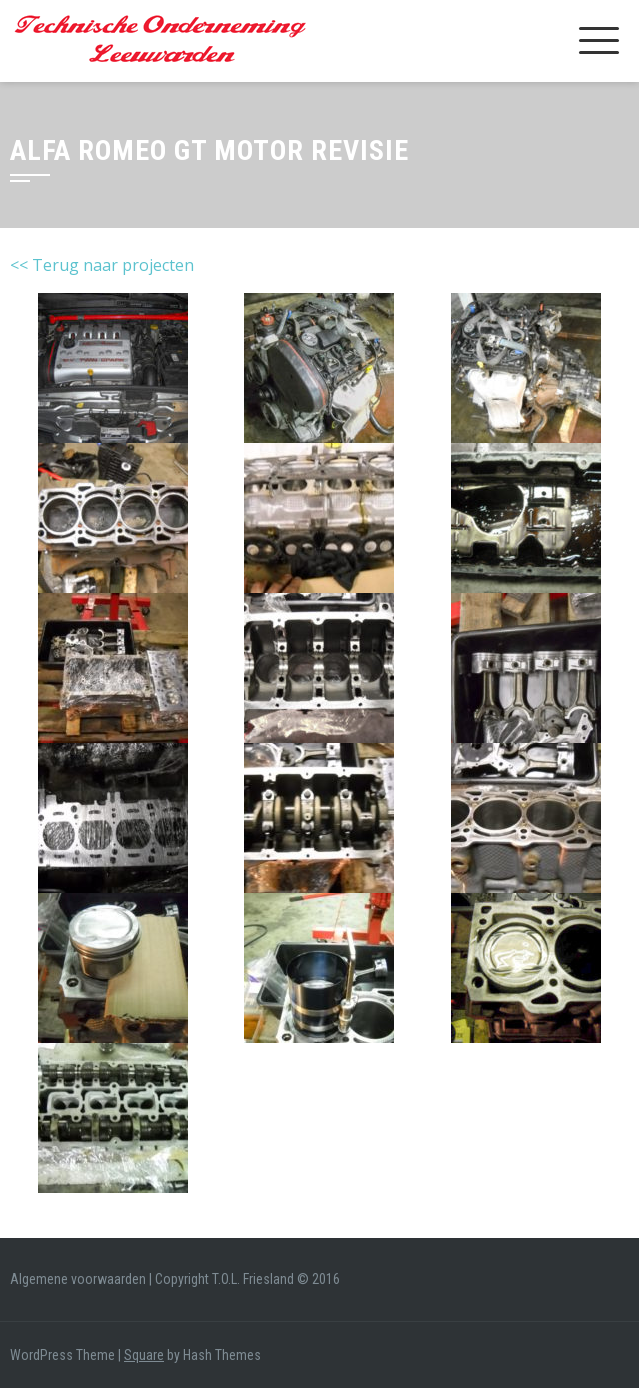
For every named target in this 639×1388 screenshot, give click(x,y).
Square (144, 1355)
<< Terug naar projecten (102, 265)
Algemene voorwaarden (78, 1279)
